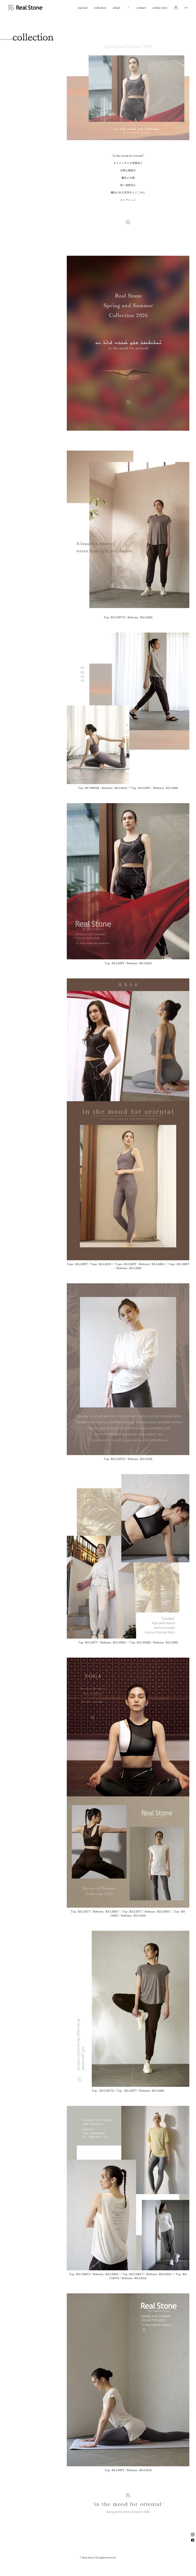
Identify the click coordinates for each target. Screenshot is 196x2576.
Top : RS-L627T (88, 1642)
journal (82, 8)
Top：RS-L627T (126, 2090)
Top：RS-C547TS (103, 2090)
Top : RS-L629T (141, 788)
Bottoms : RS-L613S (140, 1459)
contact (141, 8)
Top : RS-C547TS (114, 617)
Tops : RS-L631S (100, 1264)
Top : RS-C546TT (133, 2274)
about (116, 8)
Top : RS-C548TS (79, 2274)
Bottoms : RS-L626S (140, 617)
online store (160, 8)
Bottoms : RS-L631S (114, 788)
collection (100, 8)
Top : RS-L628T (114, 2470)
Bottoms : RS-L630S (165, 788)
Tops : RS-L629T (77, 1264)
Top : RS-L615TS (114, 1459)
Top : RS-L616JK (140, 1642)
